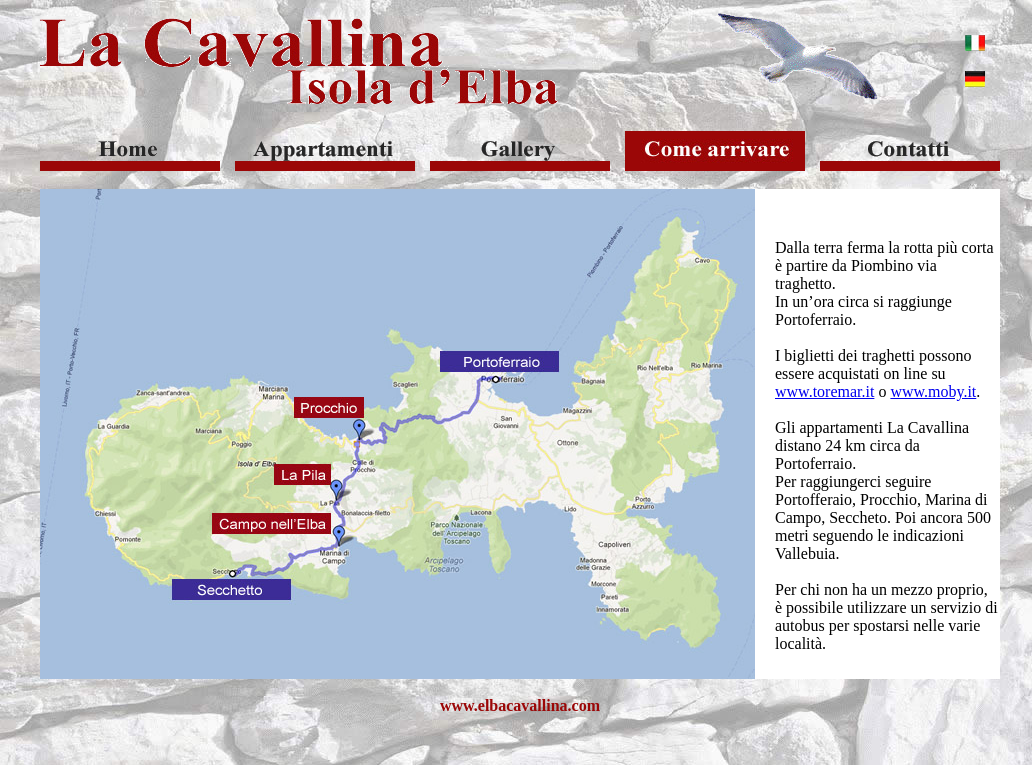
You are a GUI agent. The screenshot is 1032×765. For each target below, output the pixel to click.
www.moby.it (933, 391)
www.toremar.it (824, 391)
